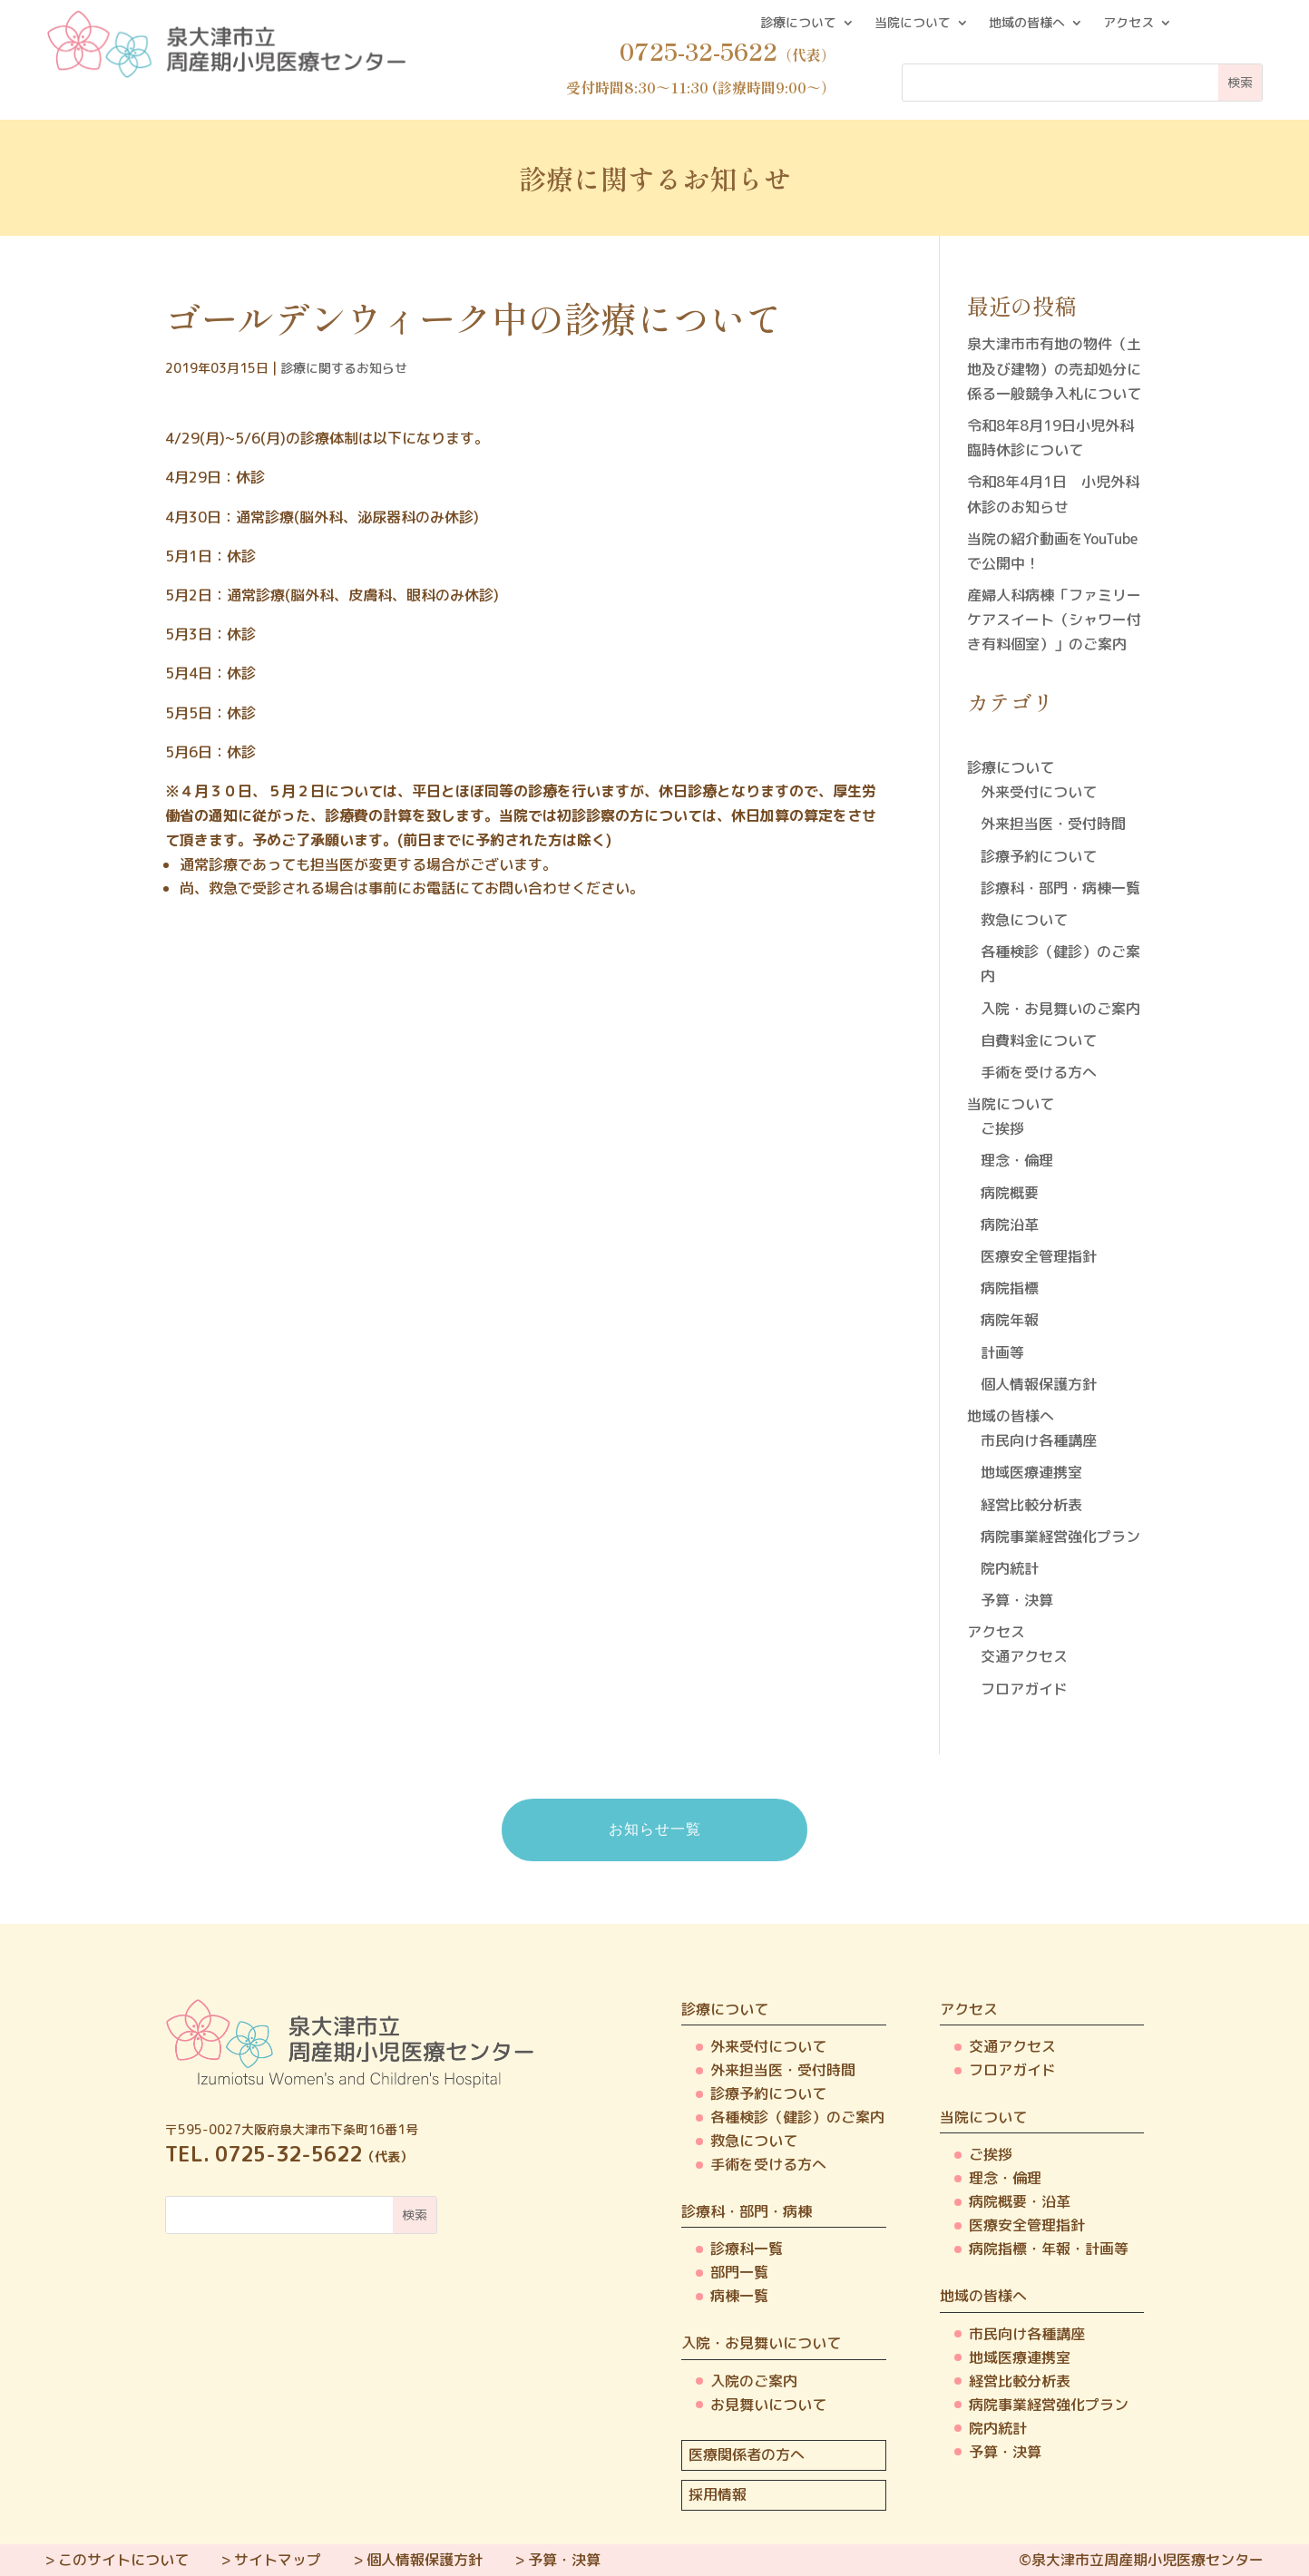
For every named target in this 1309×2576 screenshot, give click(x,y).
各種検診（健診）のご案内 (797, 2117)
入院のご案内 (753, 2381)
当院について (912, 23)
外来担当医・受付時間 (1053, 824)
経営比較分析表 (1031, 1505)
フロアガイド (1024, 1689)
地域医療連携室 (1031, 1472)
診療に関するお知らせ (343, 367)
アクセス (1128, 23)
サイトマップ (277, 2560)
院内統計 (1010, 1568)
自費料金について (1039, 1040)
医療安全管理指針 (1039, 1256)
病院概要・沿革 (1019, 2201)
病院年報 (1010, 1320)
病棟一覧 (739, 2296)
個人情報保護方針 (1039, 1384)
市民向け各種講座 (1039, 1440)
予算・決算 (1017, 1600)
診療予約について (1039, 856)
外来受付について (1039, 792)
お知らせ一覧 (655, 1829)
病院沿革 (1010, 1224)
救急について (1024, 920)
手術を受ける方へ (1039, 1072)
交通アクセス (1024, 1656)
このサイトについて (123, 2560)
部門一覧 (739, 2272)
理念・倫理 (1017, 1160)
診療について (798, 23)
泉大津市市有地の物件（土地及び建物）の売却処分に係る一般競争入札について (1054, 368)
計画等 (1002, 1352)
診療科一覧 (746, 2249)
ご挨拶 (1002, 1128)
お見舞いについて (768, 2405)
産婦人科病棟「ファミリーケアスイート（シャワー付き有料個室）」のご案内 (1054, 619)
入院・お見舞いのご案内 (1060, 1009)
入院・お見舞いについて (761, 2343)
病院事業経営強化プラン (1060, 1537)
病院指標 (1010, 1288)
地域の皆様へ (1027, 23)
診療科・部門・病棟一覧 (1060, 888)
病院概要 (1010, 1193)
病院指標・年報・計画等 (1048, 2249)
